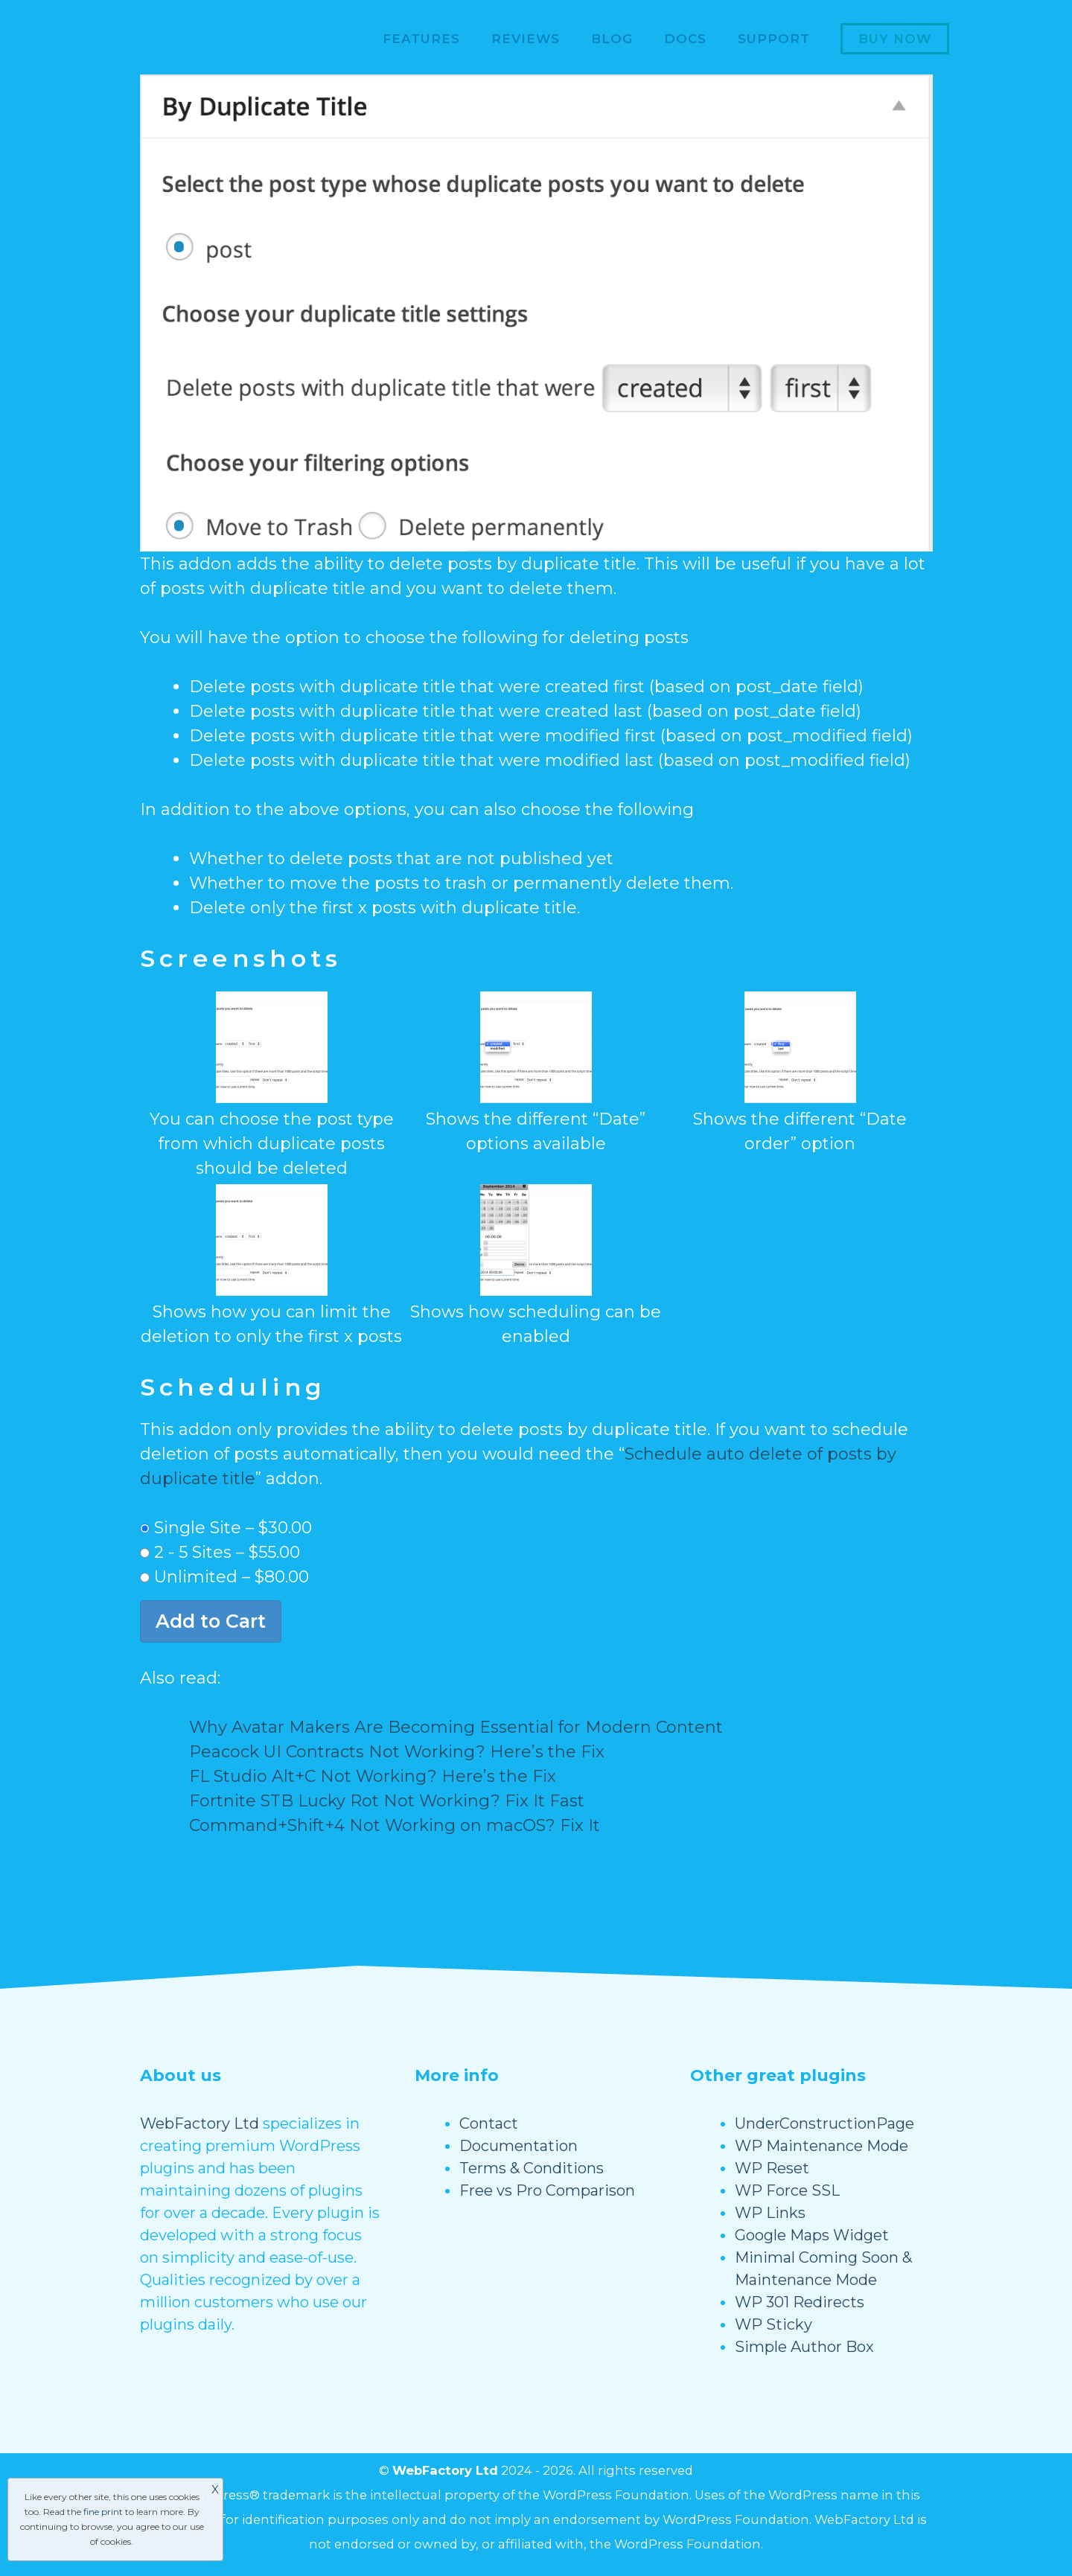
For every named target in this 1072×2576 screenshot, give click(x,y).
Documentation (518, 2146)
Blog (612, 38)
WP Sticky (773, 2324)
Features (421, 38)
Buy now (894, 38)
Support (774, 38)
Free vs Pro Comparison (547, 2190)
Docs (685, 38)
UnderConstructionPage (824, 2123)
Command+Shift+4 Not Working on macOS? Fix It (394, 1825)
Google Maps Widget (812, 2235)
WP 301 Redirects (799, 2302)
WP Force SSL (787, 2190)
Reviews (525, 38)
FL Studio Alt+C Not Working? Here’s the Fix (372, 1776)
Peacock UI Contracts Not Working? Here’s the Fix (396, 1752)
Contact (488, 2123)
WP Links (770, 2213)
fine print (103, 2511)
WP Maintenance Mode (821, 2146)
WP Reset (772, 2168)
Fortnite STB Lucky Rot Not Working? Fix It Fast (386, 1801)
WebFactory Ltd (199, 2123)
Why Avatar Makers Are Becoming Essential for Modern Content (456, 1727)
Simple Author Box (804, 2347)
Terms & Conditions (531, 2168)
